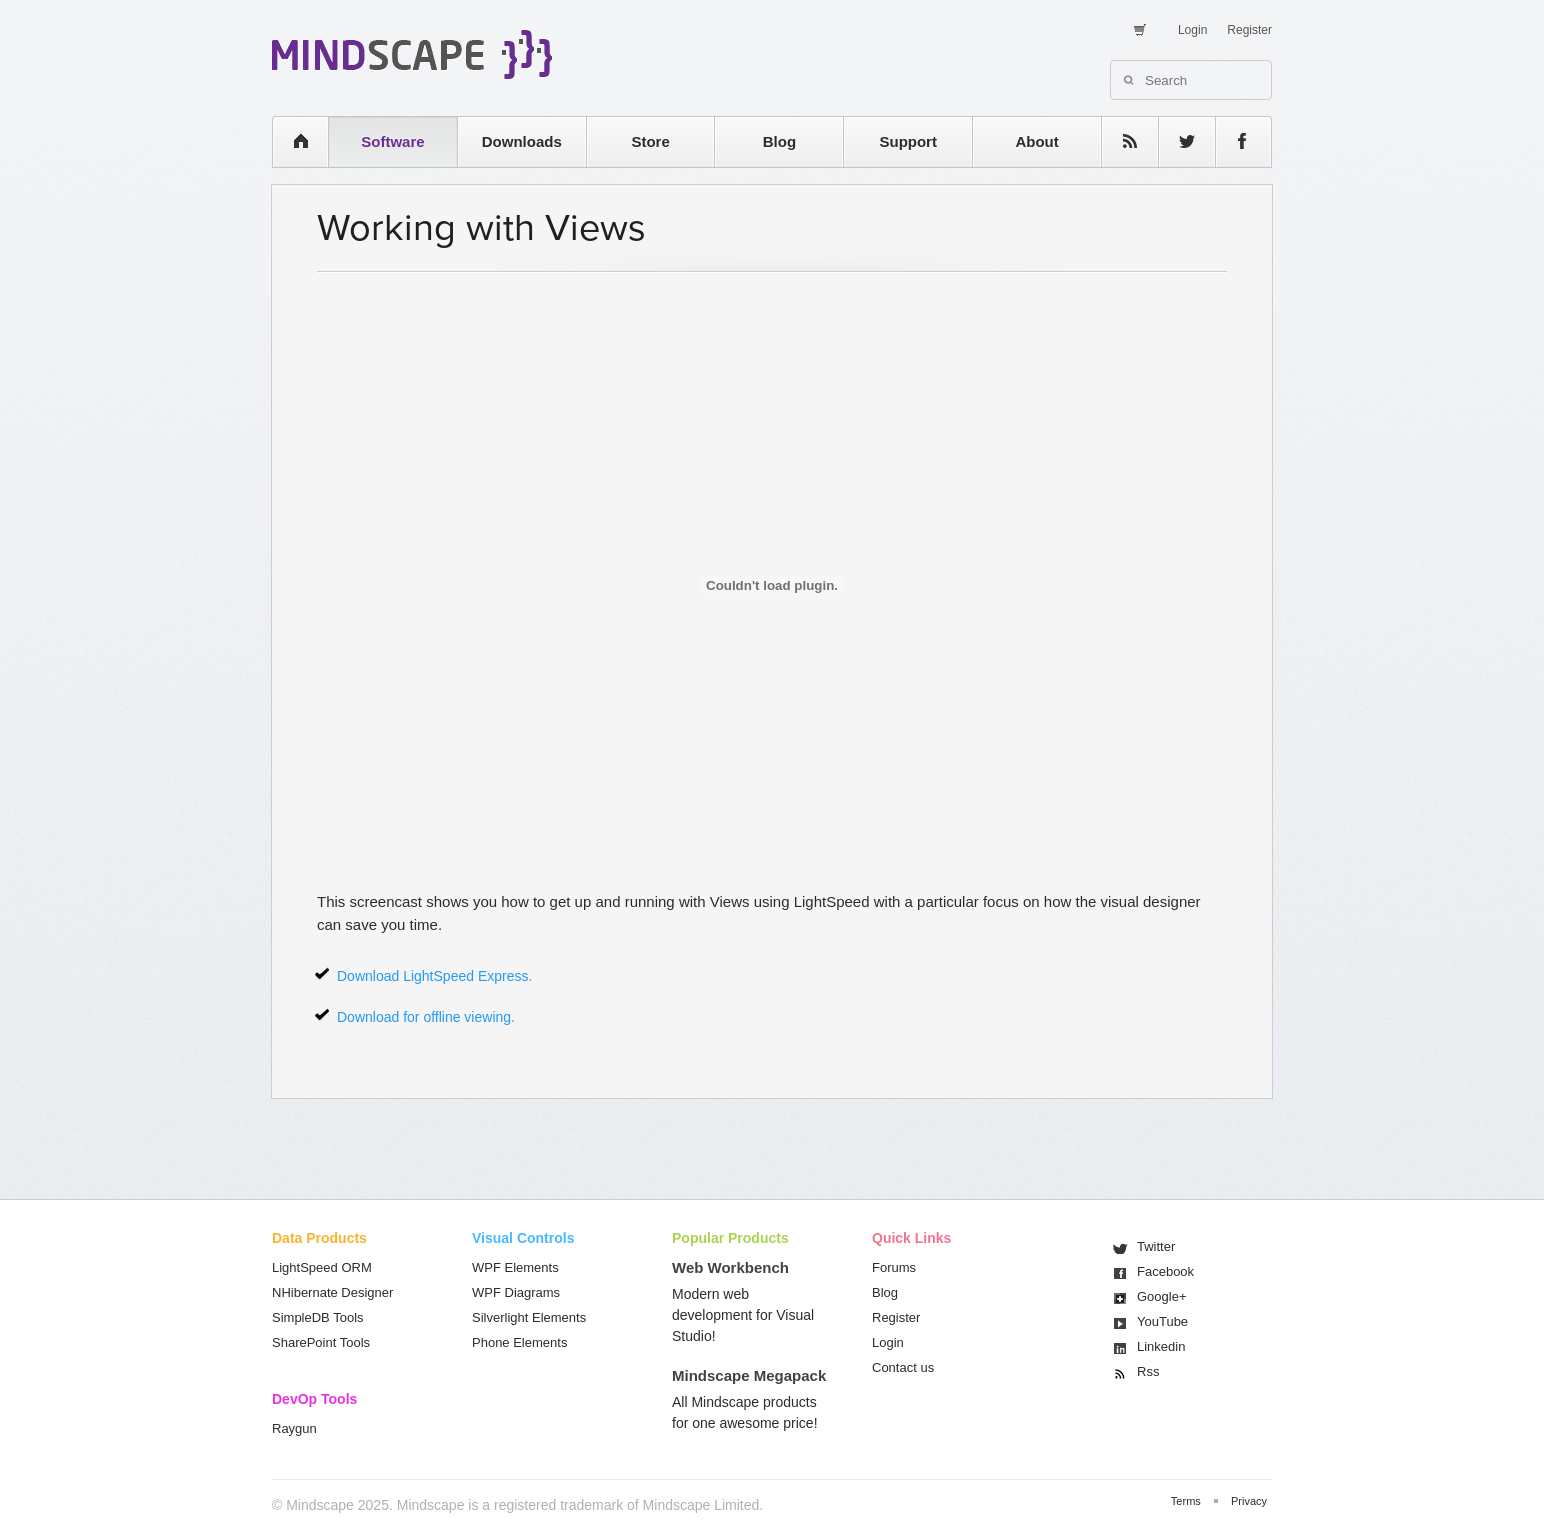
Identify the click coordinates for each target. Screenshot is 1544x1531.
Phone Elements (519, 1342)
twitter (1177, 141)
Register (1249, 30)
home (290, 141)
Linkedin (1161, 1346)
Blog (779, 141)
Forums (894, 1267)
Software (392, 141)
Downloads (522, 141)
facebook (1233, 141)
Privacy (1249, 1501)
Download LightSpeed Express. (434, 976)
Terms (1186, 1501)
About (1036, 141)
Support (908, 141)
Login (1192, 30)
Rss (1148, 1371)
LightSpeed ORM (322, 1267)
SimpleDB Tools (318, 1317)
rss (1120, 141)
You (1162, 1321)
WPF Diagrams (516, 1292)
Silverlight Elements (529, 1317)
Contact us (903, 1367)
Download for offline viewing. (426, 1017)
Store (650, 141)
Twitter (1156, 1246)
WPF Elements (515, 1267)
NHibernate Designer (332, 1292)
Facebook (1165, 1271)
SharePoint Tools (321, 1342)
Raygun (294, 1428)
